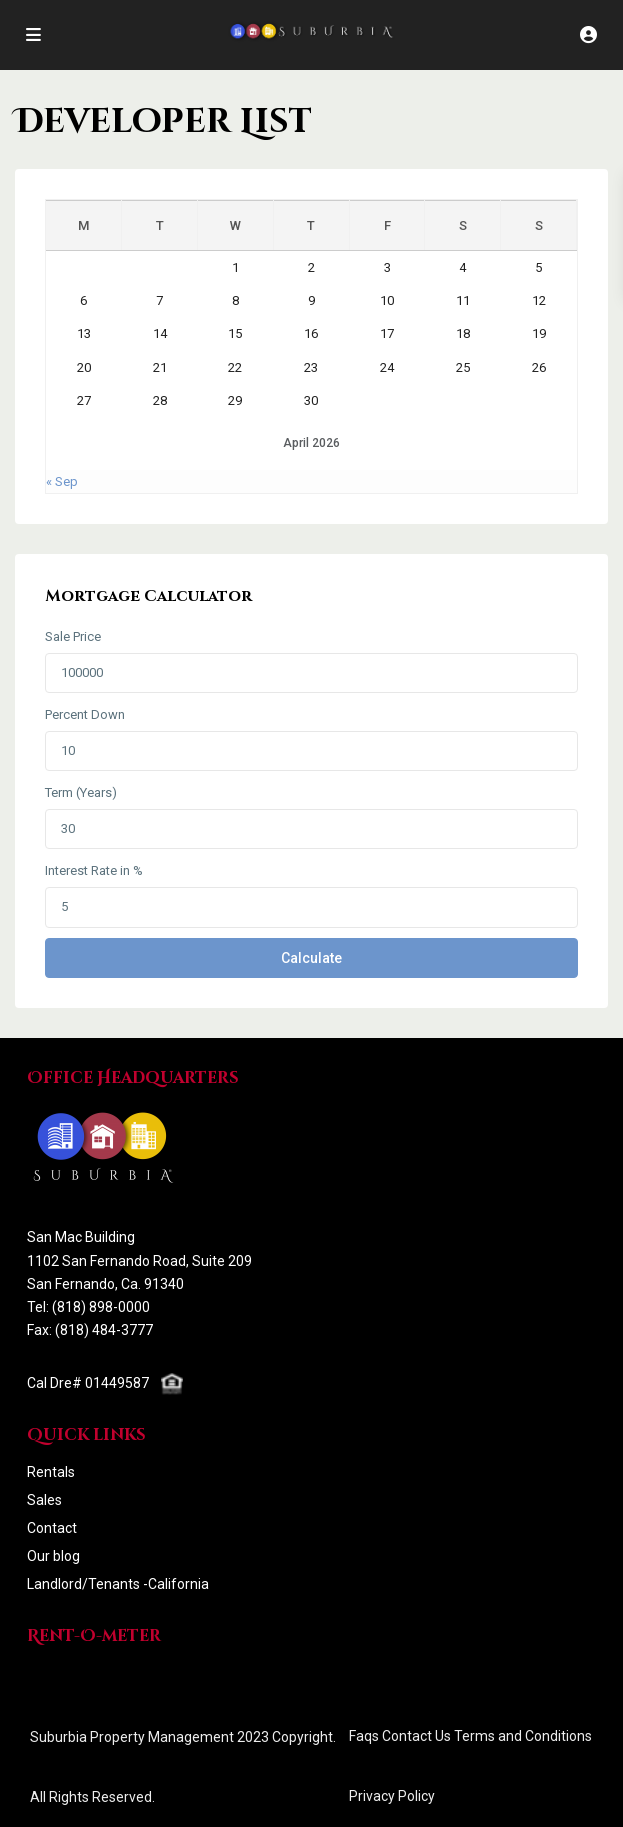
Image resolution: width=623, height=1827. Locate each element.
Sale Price (73, 636)
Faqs (364, 1736)
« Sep (62, 481)
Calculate (311, 958)
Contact (52, 1528)
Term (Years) (81, 792)
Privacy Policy (392, 1796)
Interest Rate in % (94, 870)
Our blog (53, 1556)
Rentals (51, 1472)
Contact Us (416, 1736)
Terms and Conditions (523, 1736)
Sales (44, 1500)
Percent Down (85, 714)
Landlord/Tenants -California (118, 1584)
